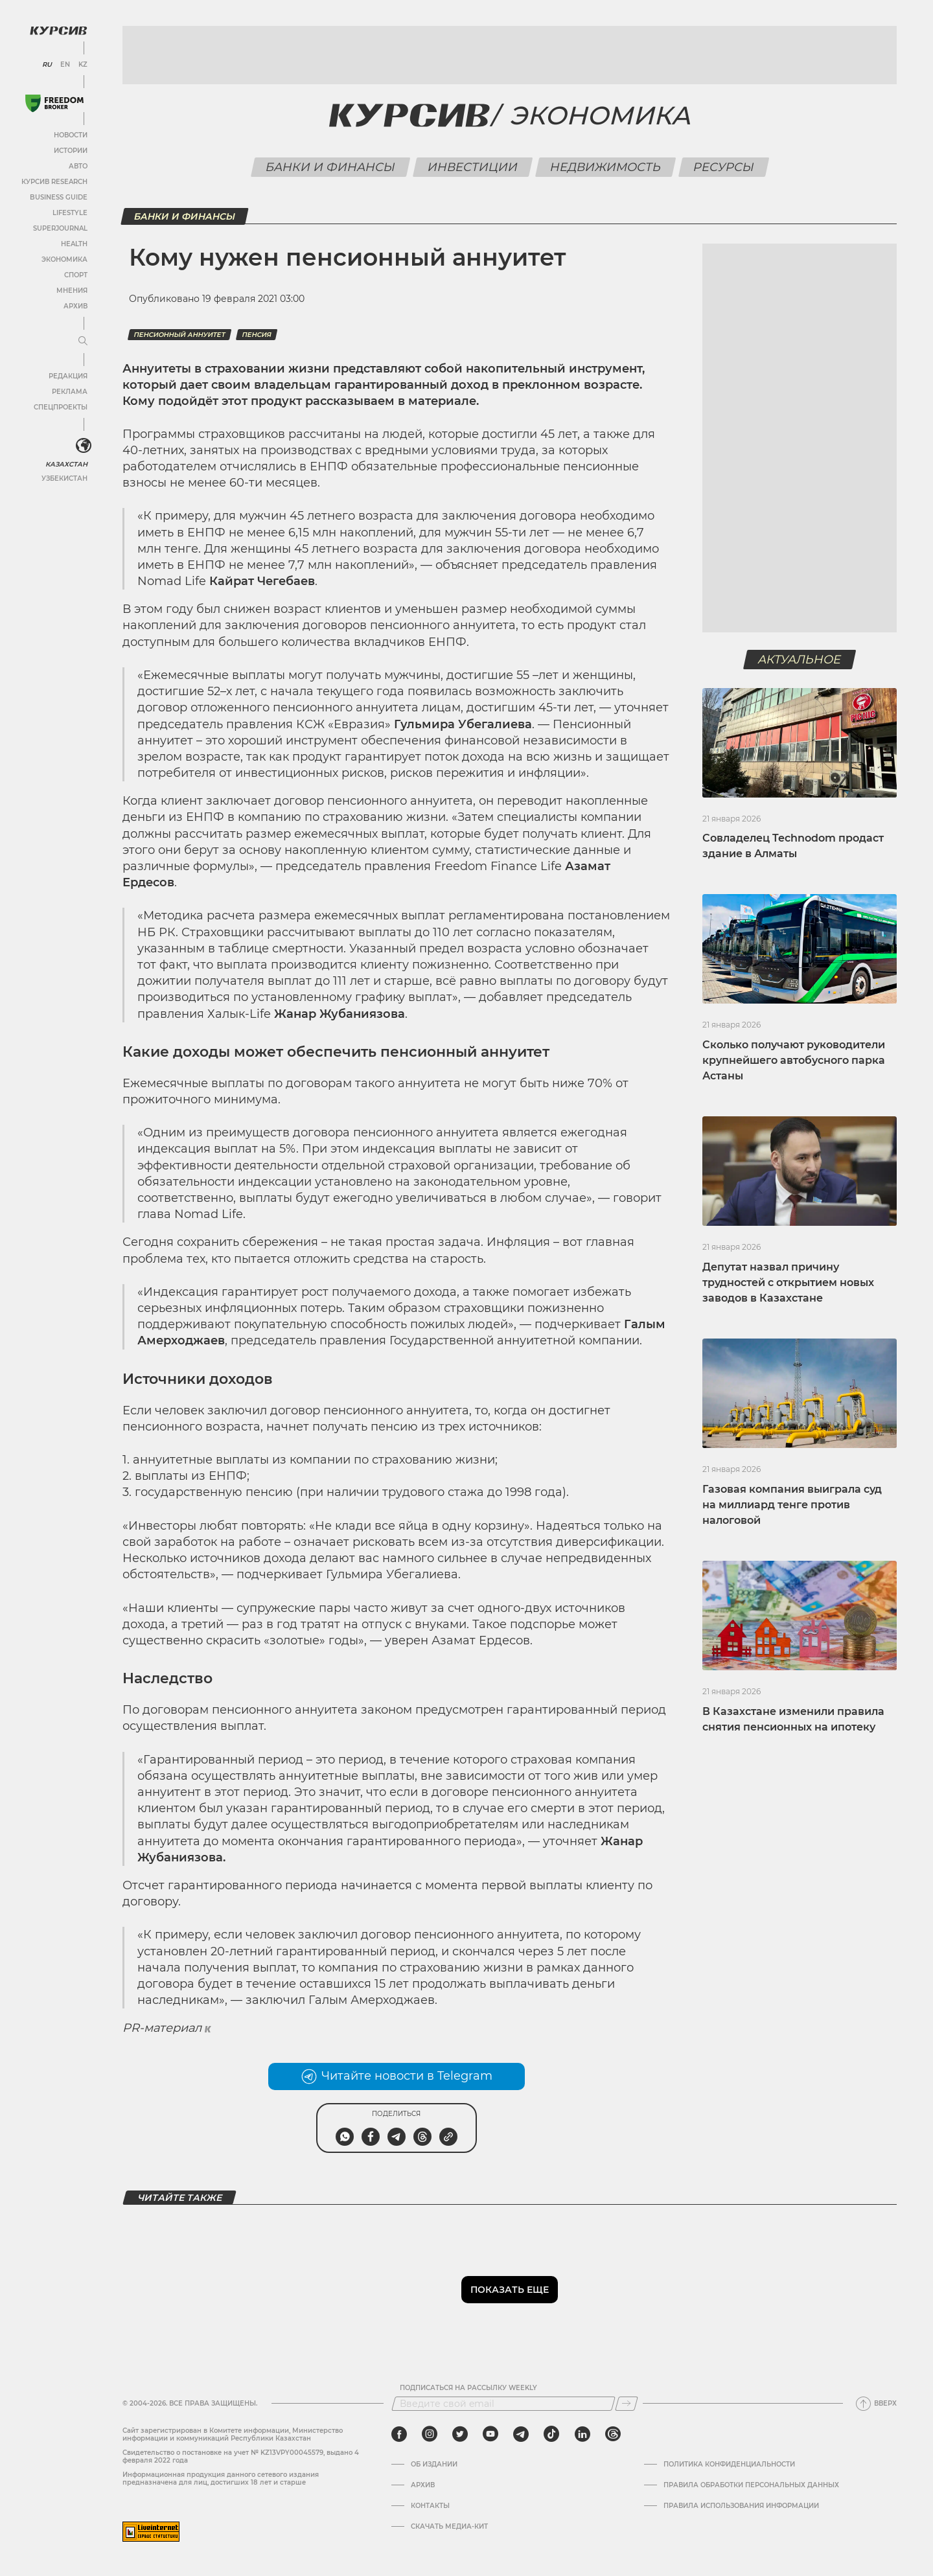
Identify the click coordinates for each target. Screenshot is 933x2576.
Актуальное (800, 659)
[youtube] (490, 2434)
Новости (70, 135)
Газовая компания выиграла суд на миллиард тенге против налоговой (792, 1504)
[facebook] (399, 2434)
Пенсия (256, 334)
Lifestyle (69, 213)
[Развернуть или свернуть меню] (82, 341)
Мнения (71, 290)
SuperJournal (60, 228)
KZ (82, 65)
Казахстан (66, 464)
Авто (78, 166)
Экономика (64, 259)
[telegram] (521, 2434)
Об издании (434, 2464)
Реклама (69, 391)
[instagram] (429, 2434)
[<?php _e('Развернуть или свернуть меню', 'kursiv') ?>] (83, 445)
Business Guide (58, 197)
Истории (70, 150)
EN (65, 65)
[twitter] (460, 2434)
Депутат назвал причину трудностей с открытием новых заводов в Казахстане (788, 1282)
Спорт (75, 275)
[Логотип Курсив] (58, 30)
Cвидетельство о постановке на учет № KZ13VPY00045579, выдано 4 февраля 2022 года (240, 2456)
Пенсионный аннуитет (179, 334)
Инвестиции (472, 167)
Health (74, 244)
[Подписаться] (626, 2404)
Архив (75, 306)
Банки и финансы (330, 167)
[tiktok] (551, 2434)
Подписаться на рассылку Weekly (468, 2388)
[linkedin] (582, 2434)
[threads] (613, 2434)
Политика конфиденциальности (729, 2464)
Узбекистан (64, 478)
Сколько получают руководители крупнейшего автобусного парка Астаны (793, 1060)
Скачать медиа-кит (449, 2527)
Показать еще (509, 2289)
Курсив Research (54, 182)
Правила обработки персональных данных (751, 2485)
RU (47, 65)
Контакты (430, 2506)
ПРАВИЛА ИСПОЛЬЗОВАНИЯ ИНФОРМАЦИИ (741, 2506)
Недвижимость (605, 167)
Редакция (68, 376)
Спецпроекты (60, 407)
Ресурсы (723, 167)
